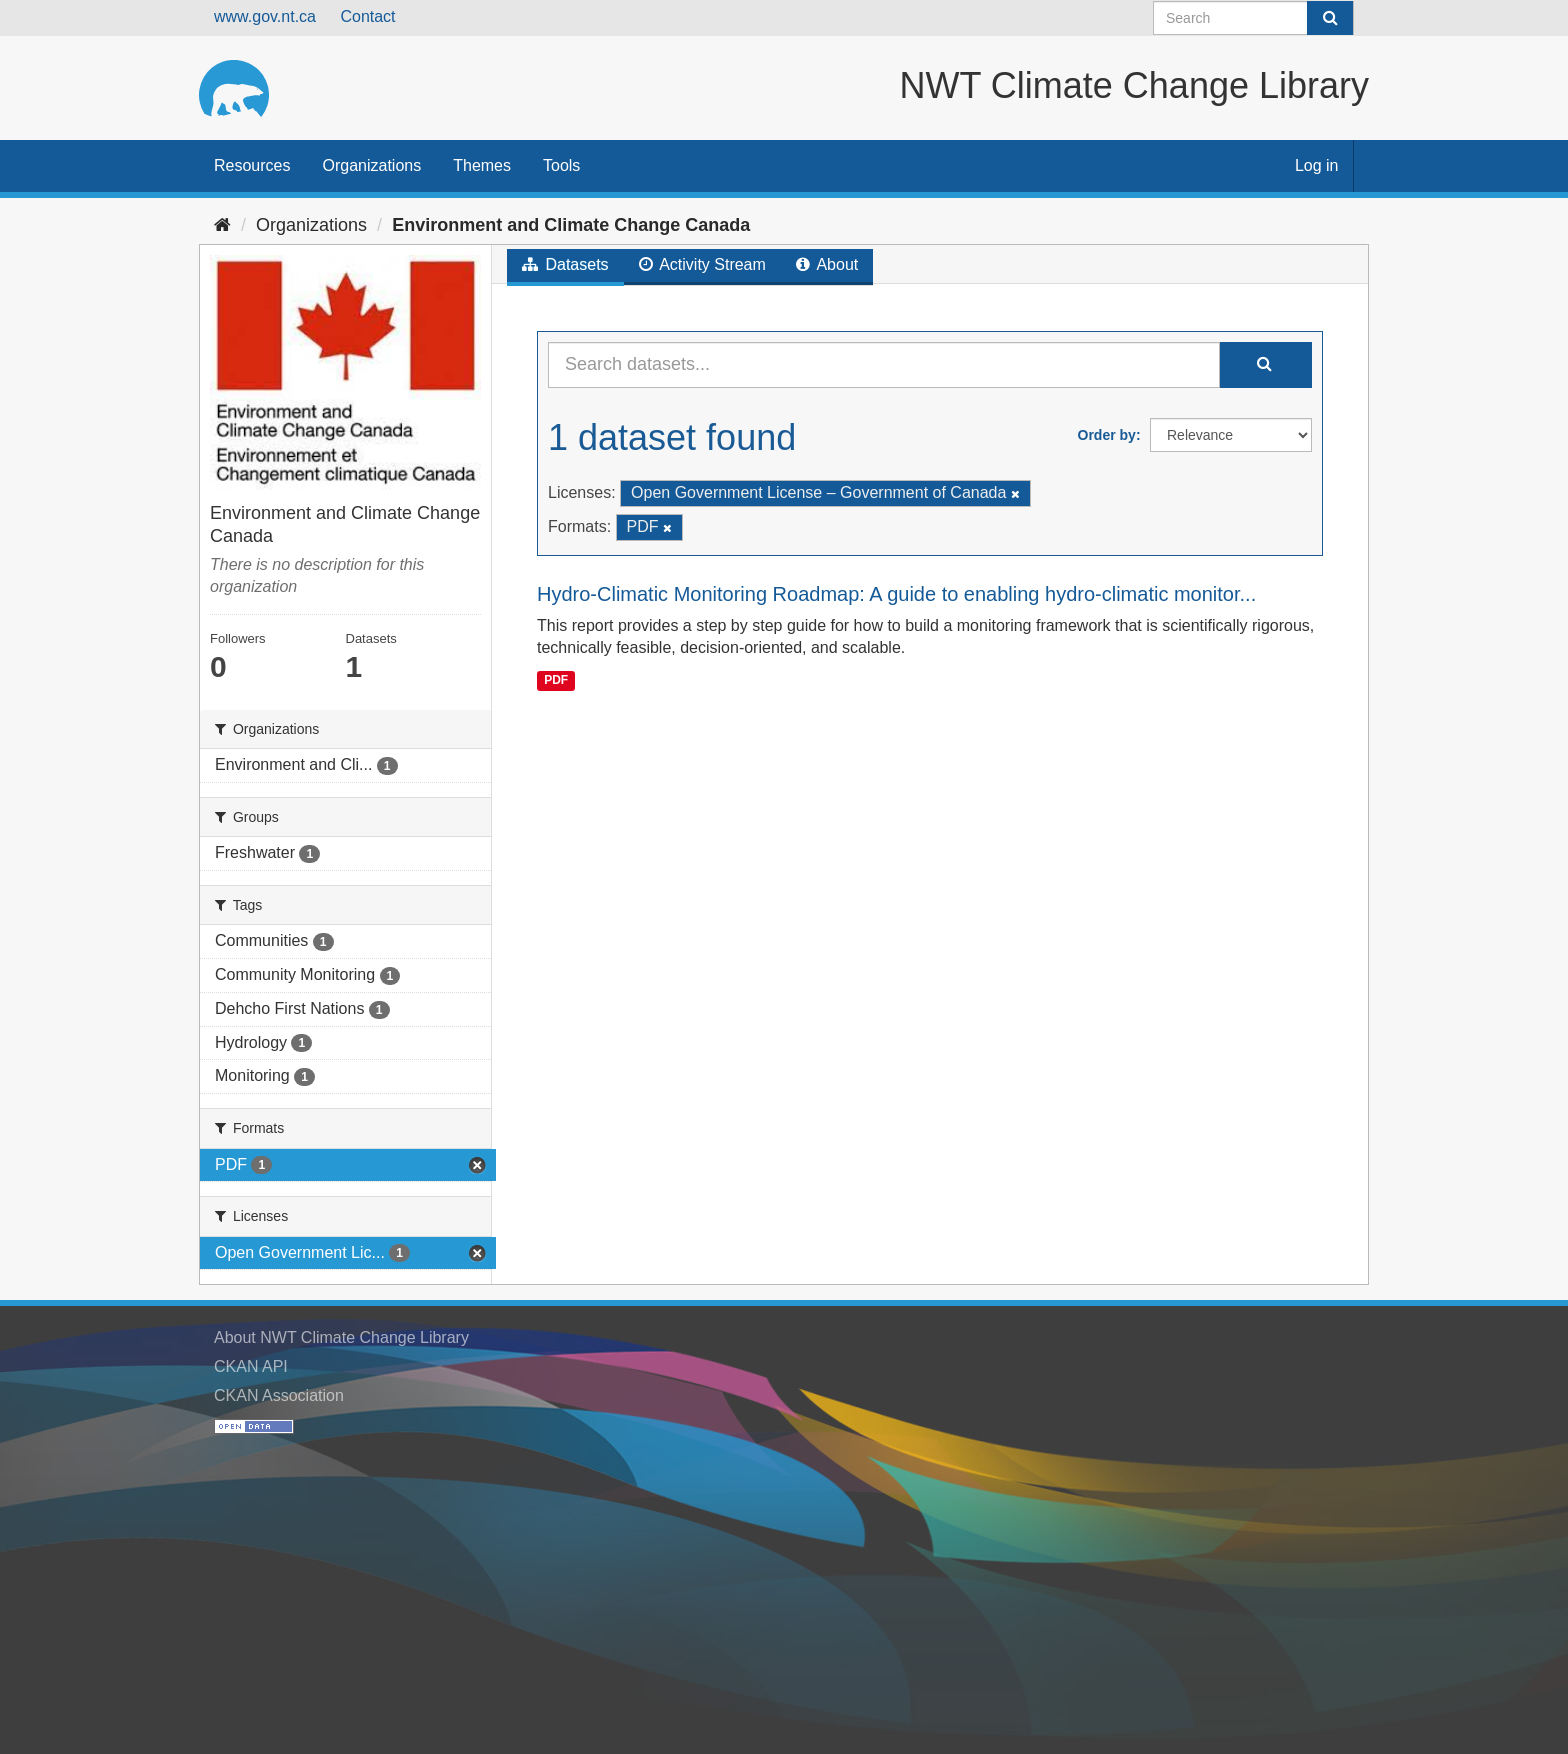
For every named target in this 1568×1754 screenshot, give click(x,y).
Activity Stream (702, 264)
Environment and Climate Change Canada (571, 225)
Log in (1317, 165)
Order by (1107, 435)
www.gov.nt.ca (265, 16)
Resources (252, 165)
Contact (367, 16)
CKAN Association (279, 1395)
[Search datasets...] (884, 365)
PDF (556, 680)
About (827, 264)
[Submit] (1330, 18)
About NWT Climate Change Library (341, 1337)
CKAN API (251, 1366)
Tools (561, 165)
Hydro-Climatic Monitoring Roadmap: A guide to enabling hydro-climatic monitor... (896, 594)
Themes (482, 165)
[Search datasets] (1253, 18)
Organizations (371, 165)
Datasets (565, 264)
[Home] (222, 225)
